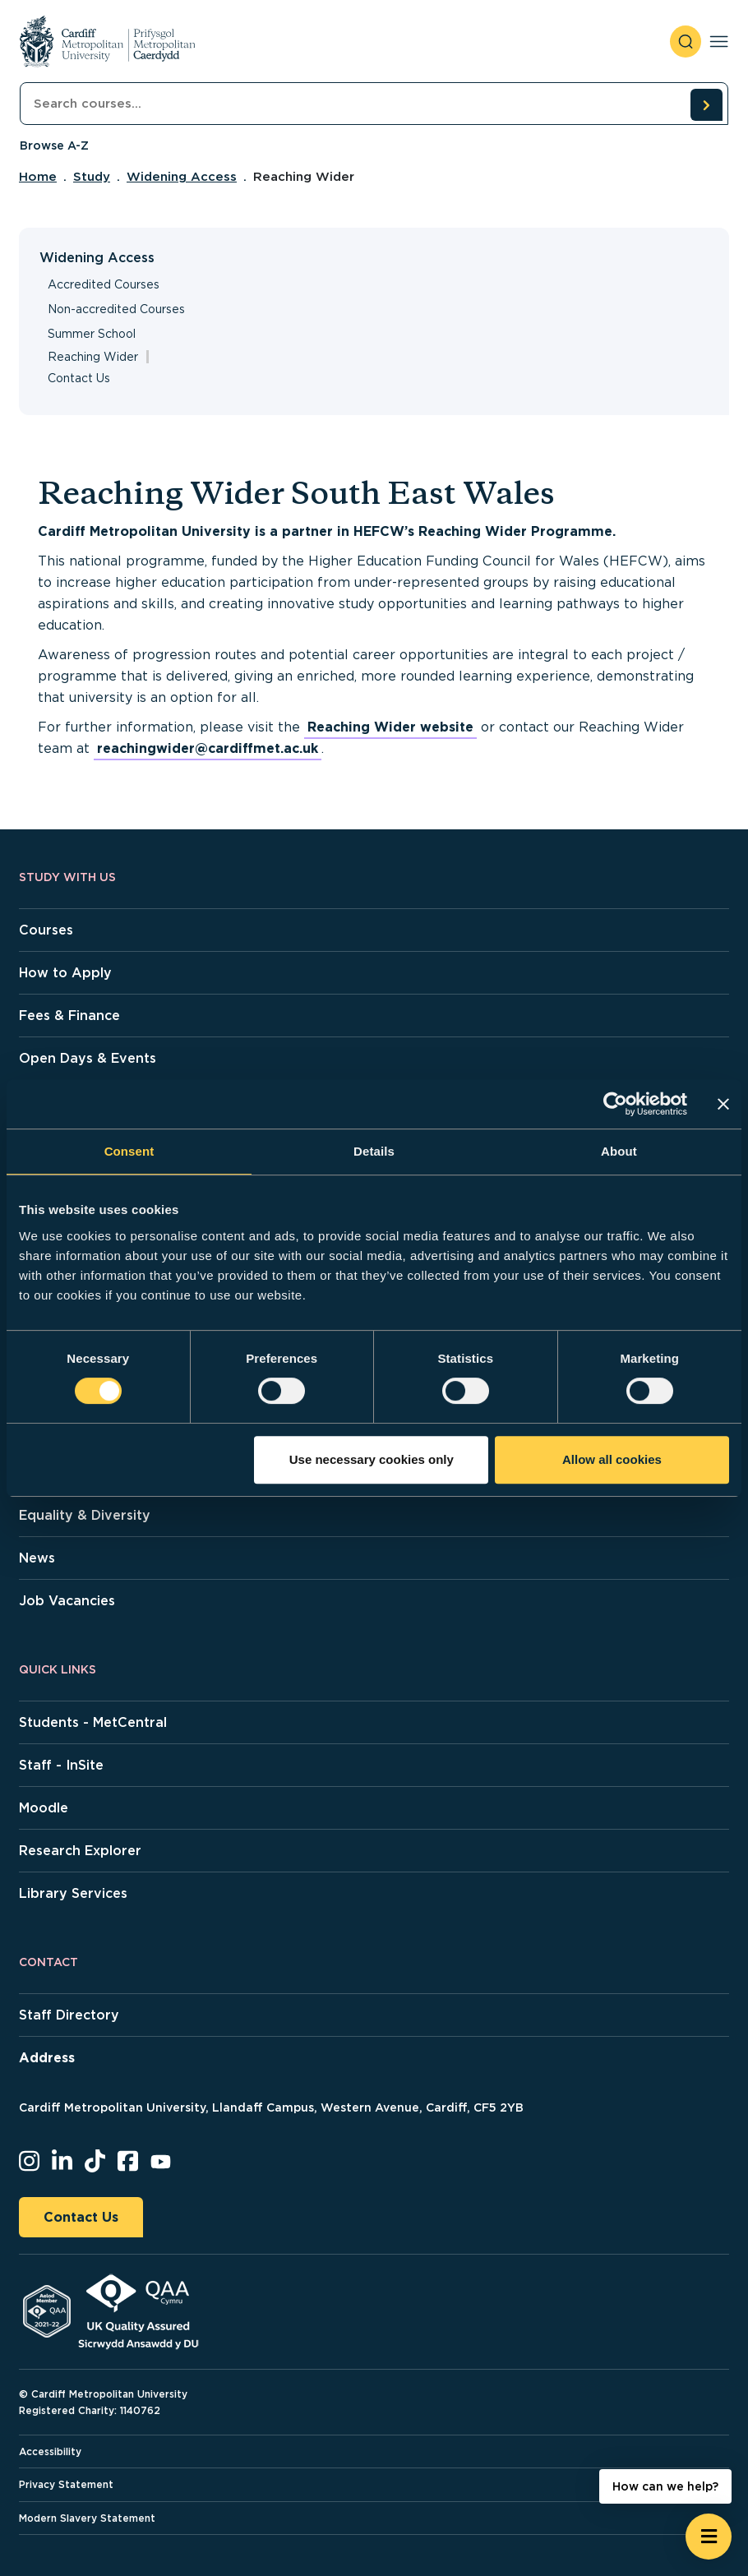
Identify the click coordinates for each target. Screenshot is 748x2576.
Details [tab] (374, 1151)
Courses (46, 930)
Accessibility (50, 2451)
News (37, 1558)
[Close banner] (723, 1104)
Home (38, 176)
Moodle (43, 1808)
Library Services (73, 1893)
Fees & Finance (69, 1015)
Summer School (92, 333)
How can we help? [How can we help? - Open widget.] (665, 2486)
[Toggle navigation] (718, 41)
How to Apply (65, 973)
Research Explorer (80, 1850)
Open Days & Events (87, 1058)
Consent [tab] (129, 1151)
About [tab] (619, 1151)
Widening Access (182, 176)
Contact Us (79, 378)
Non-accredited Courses (116, 309)
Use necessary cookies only (371, 1459)
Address (47, 2058)
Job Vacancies (67, 1601)
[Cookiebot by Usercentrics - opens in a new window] (615, 1104)
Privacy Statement (66, 2484)
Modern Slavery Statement (87, 2518)
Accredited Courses (103, 284)
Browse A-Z (54, 145)
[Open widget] (709, 2537)
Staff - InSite (61, 1765)
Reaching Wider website (390, 727)
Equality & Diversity (84, 1515)
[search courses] (706, 104)
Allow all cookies (612, 1459)
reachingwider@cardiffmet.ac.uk (207, 748)
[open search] (685, 41)
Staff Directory (69, 2015)
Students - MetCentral (93, 1722)
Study (91, 176)
